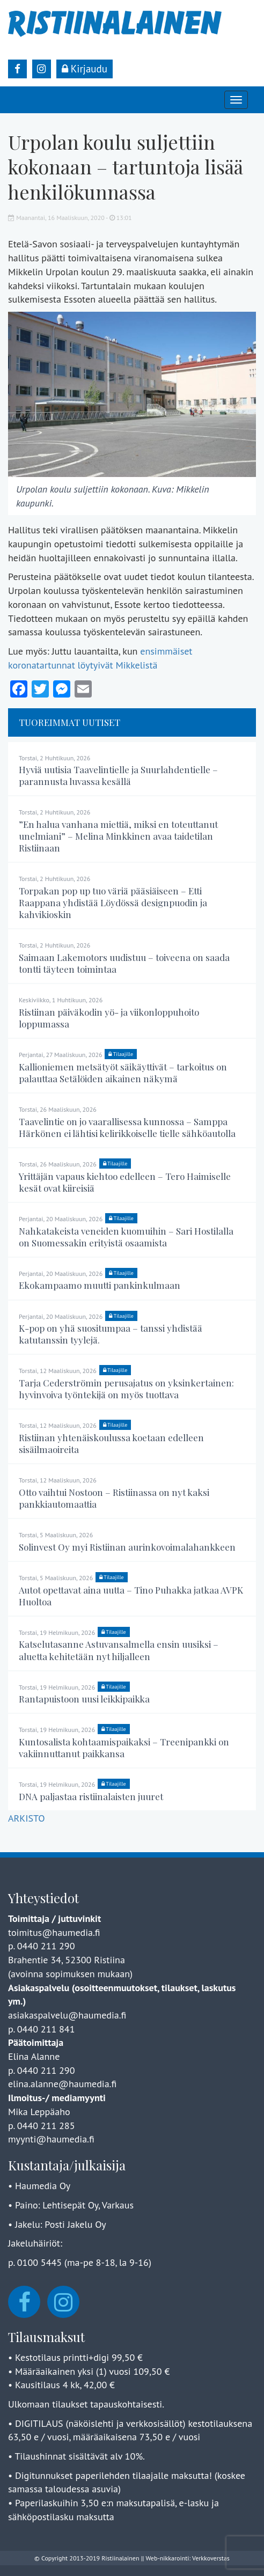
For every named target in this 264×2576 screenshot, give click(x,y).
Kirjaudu (84, 68)
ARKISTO (26, 1818)
